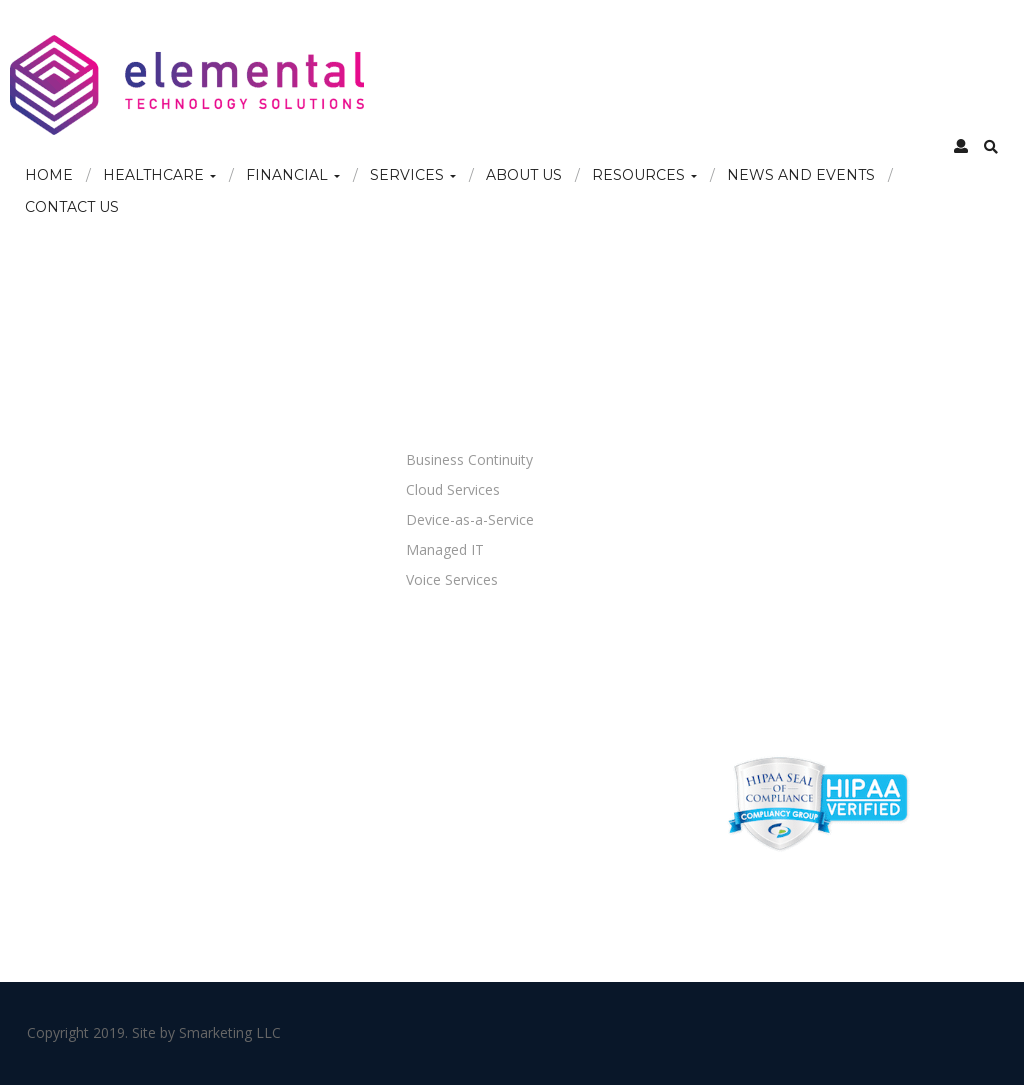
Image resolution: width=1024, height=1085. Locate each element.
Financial (293, 175)
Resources (644, 175)
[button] (961, 145)
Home (49, 175)
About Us (524, 175)
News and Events (801, 175)
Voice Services (452, 579)
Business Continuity (469, 459)
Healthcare (159, 175)
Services (413, 175)
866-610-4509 (754, 478)
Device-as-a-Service (470, 519)
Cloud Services (453, 489)
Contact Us (72, 207)
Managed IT (445, 549)
